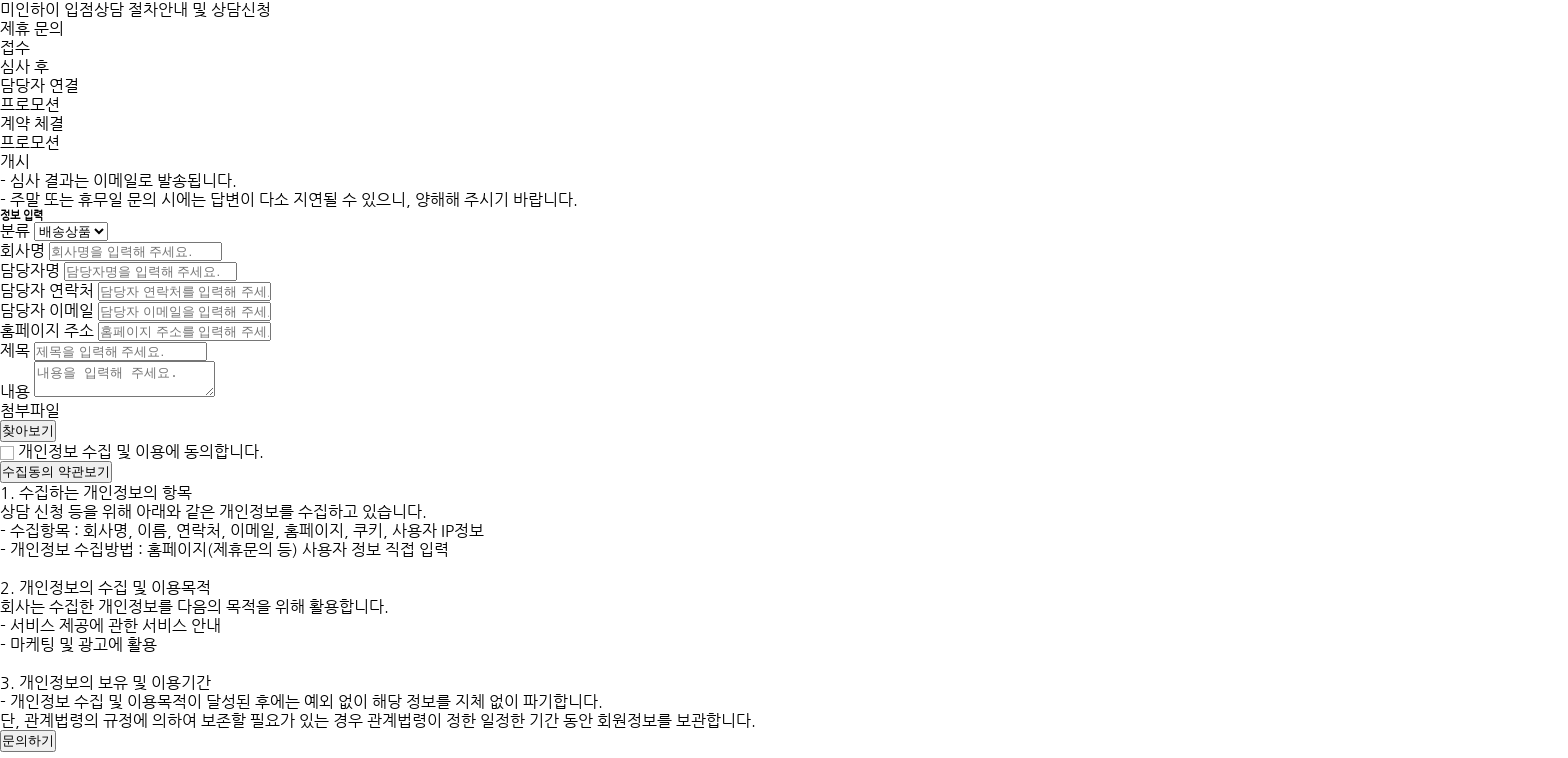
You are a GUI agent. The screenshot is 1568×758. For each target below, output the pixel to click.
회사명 (22, 250)
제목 (15, 350)
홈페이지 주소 (47, 330)
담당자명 (30, 270)
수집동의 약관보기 (56, 477)
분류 (15, 230)
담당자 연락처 (47, 290)
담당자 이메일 (47, 310)
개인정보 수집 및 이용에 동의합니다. (141, 457)
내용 (15, 397)
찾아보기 (28, 436)
